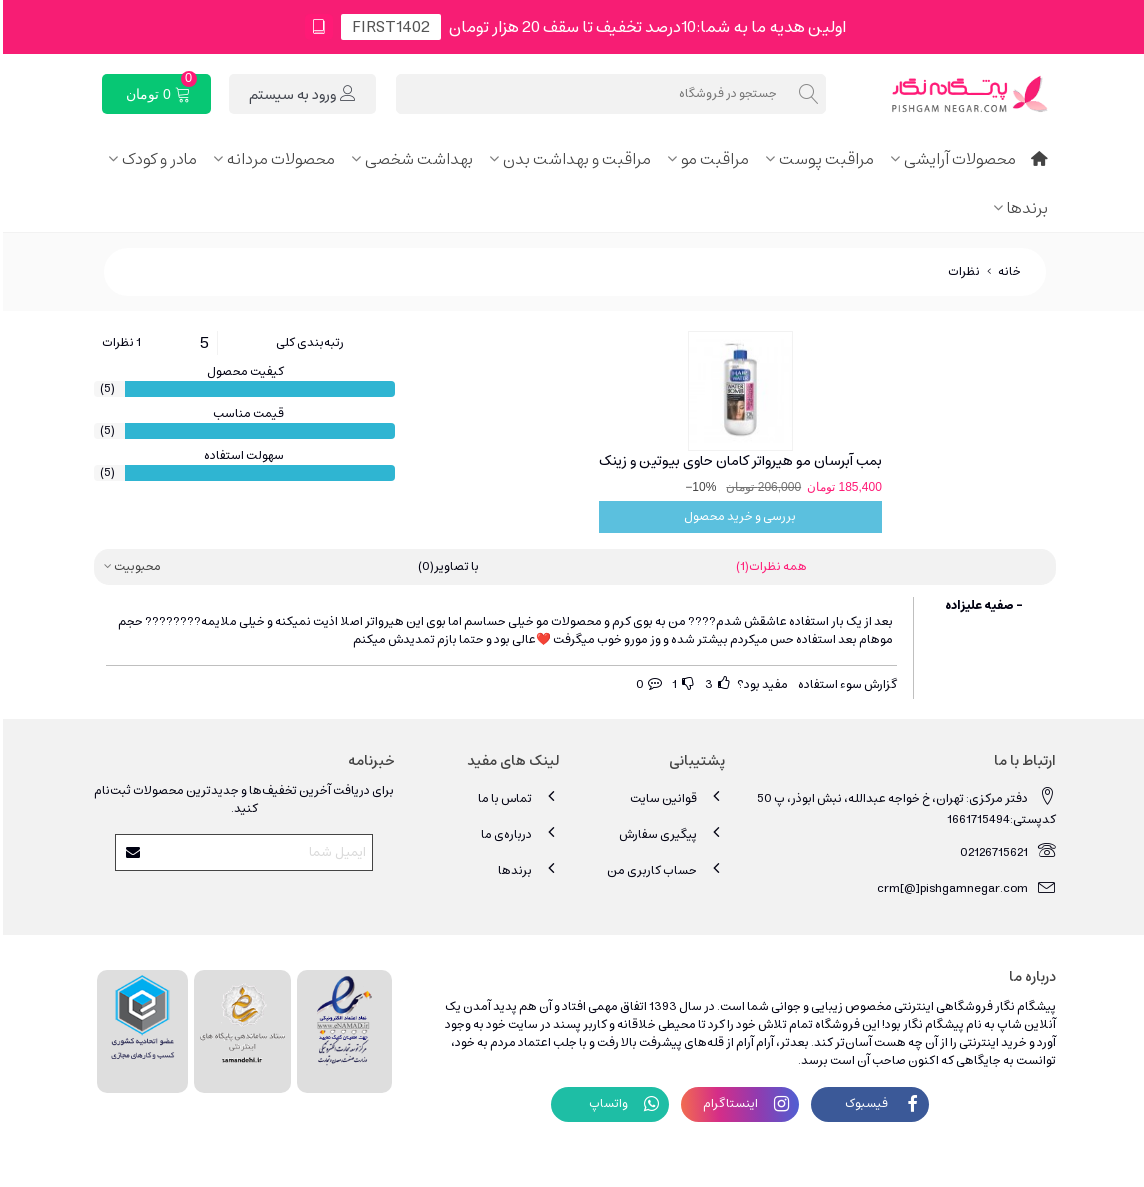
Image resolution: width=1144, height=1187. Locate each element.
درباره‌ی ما (517, 833)
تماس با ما (516, 797)
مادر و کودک (156, 159)
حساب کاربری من (663, 869)
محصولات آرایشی (957, 159)
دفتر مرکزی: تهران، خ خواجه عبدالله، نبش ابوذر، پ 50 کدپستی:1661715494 (903, 807)
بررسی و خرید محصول (737, 516)
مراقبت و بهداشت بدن (574, 159)
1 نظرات (118, 343)
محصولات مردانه (278, 159)
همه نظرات (768, 567)
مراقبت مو (712, 159)
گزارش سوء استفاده (844, 684)
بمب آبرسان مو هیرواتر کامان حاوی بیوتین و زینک (737, 461)
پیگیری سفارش (669, 833)
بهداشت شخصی (416, 159)
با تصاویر (445, 567)
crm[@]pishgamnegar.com (963, 887)
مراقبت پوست (823, 159)
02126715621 (1005, 851)
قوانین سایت (674, 797)
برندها (1024, 208)
